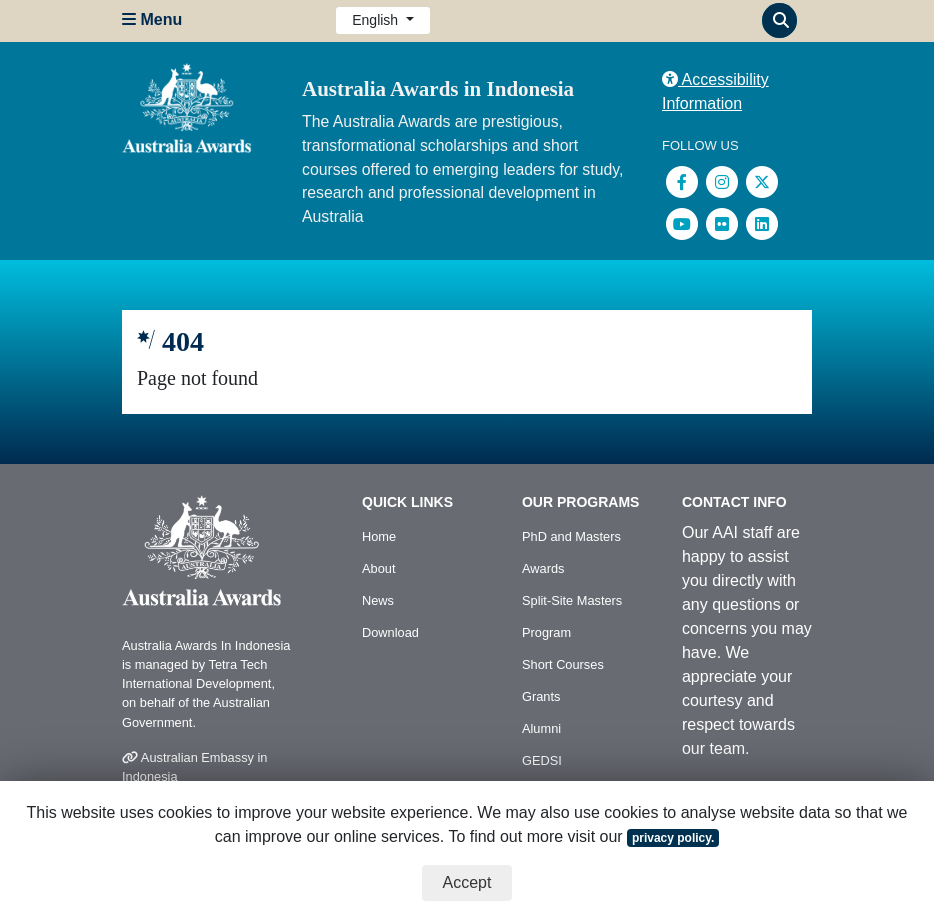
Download (390, 632)
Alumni (541, 728)
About (378, 568)
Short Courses (563, 664)
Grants (541, 696)
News (378, 600)
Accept (467, 882)
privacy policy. (673, 838)
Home (379, 536)
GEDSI (542, 760)
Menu (152, 19)
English (377, 20)
